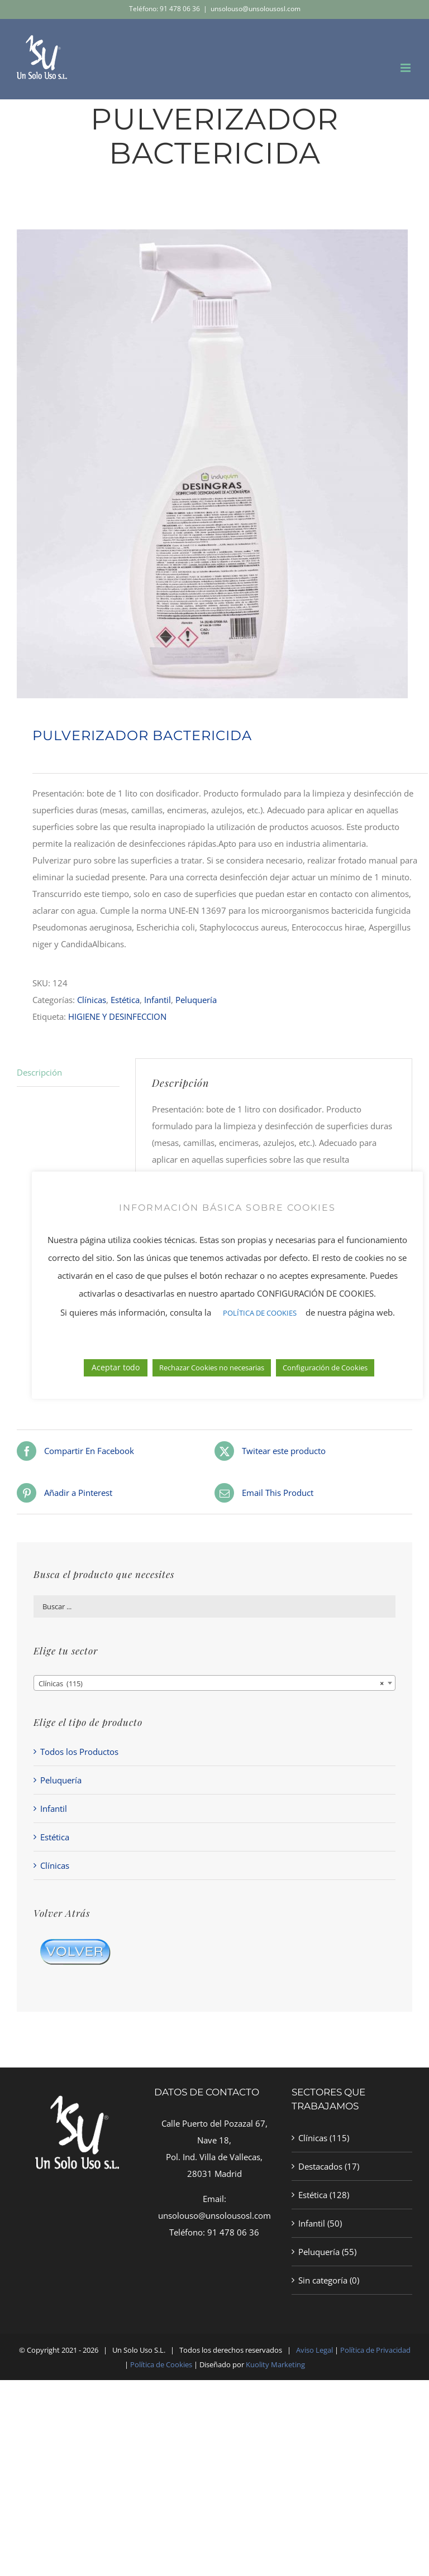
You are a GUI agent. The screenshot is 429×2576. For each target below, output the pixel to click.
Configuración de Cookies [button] (325, 1368)
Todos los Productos (79, 1751)
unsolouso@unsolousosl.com (256, 8)
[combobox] (214, 1683)
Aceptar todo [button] (116, 1367)
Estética (125, 999)
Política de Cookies (161, 2364)
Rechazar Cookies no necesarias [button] (211, 1368)
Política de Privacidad (375, 2350)
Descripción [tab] (39, 1072)
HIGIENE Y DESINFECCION (117, 1016)
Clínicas (91, 999)
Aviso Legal (314, 2350)
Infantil (157, 999)
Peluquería (196, 999)
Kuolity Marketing (275, 2364)
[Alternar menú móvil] (406, 68)
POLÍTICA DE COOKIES (260, 1313)
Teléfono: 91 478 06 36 (164, 8)
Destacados (320, 2166)
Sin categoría (322, 2280)
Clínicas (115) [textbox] (211, 1683)
